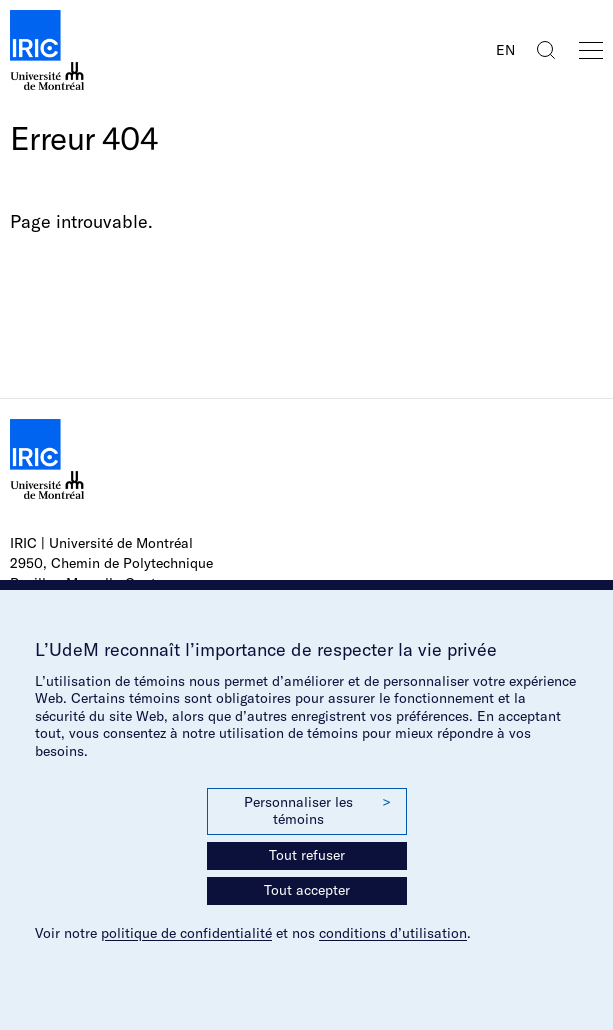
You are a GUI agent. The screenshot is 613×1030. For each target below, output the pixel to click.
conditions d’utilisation (393, 933)
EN (505, 50)
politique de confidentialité (186, 933)
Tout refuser (307, 855)
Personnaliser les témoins (317, 811)
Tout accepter (307, 890)
